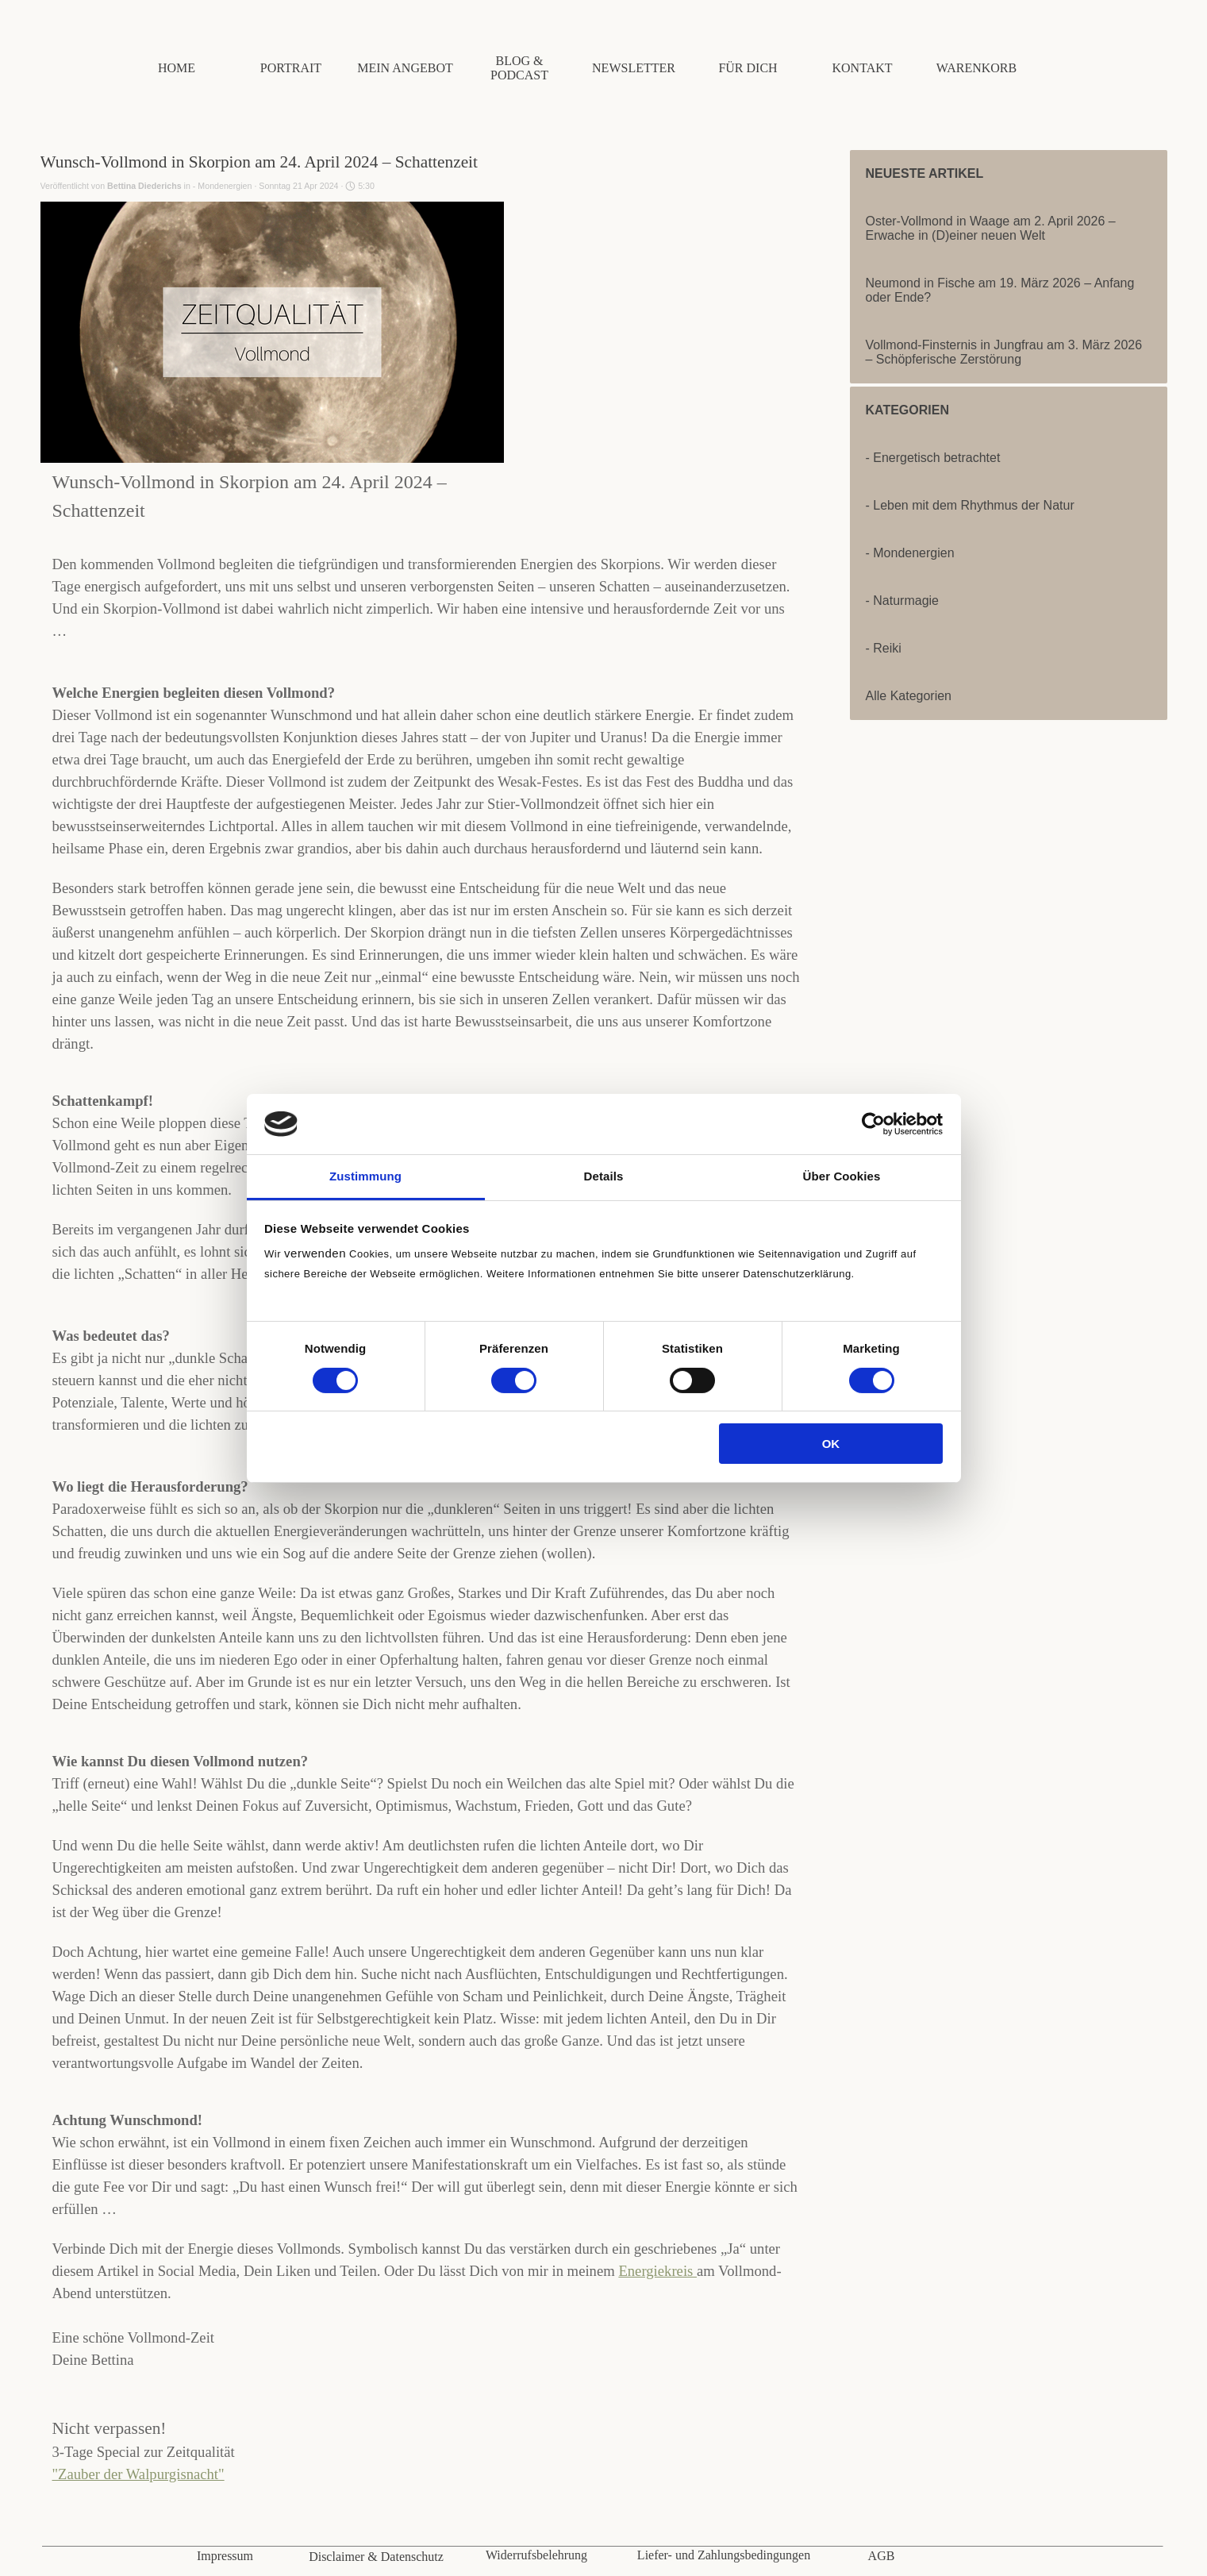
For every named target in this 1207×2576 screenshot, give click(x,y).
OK (831, 1443)
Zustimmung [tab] (365, 1176)
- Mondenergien (910, 553)
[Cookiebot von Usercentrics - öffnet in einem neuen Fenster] (873, 1124)
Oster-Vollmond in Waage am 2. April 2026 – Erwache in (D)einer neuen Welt (991, 228)
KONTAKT (862, 68)
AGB (881, 2556)
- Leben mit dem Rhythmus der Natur (970, 505)
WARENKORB (976, 68)
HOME (176, 68)
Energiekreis (657, 2270)
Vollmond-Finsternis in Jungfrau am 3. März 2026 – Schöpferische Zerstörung (1004, 352)
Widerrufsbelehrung (536, 2555)
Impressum (225, 2556)
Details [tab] (604, 1176)
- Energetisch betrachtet (933, 457)
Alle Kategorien (909, 696)
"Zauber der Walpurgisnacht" (138, 2474)
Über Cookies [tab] (842, 1176)
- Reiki (883, 648)
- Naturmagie (902, 600)
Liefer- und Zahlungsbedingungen (723, 2555)
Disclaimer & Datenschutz (376, 2556)
